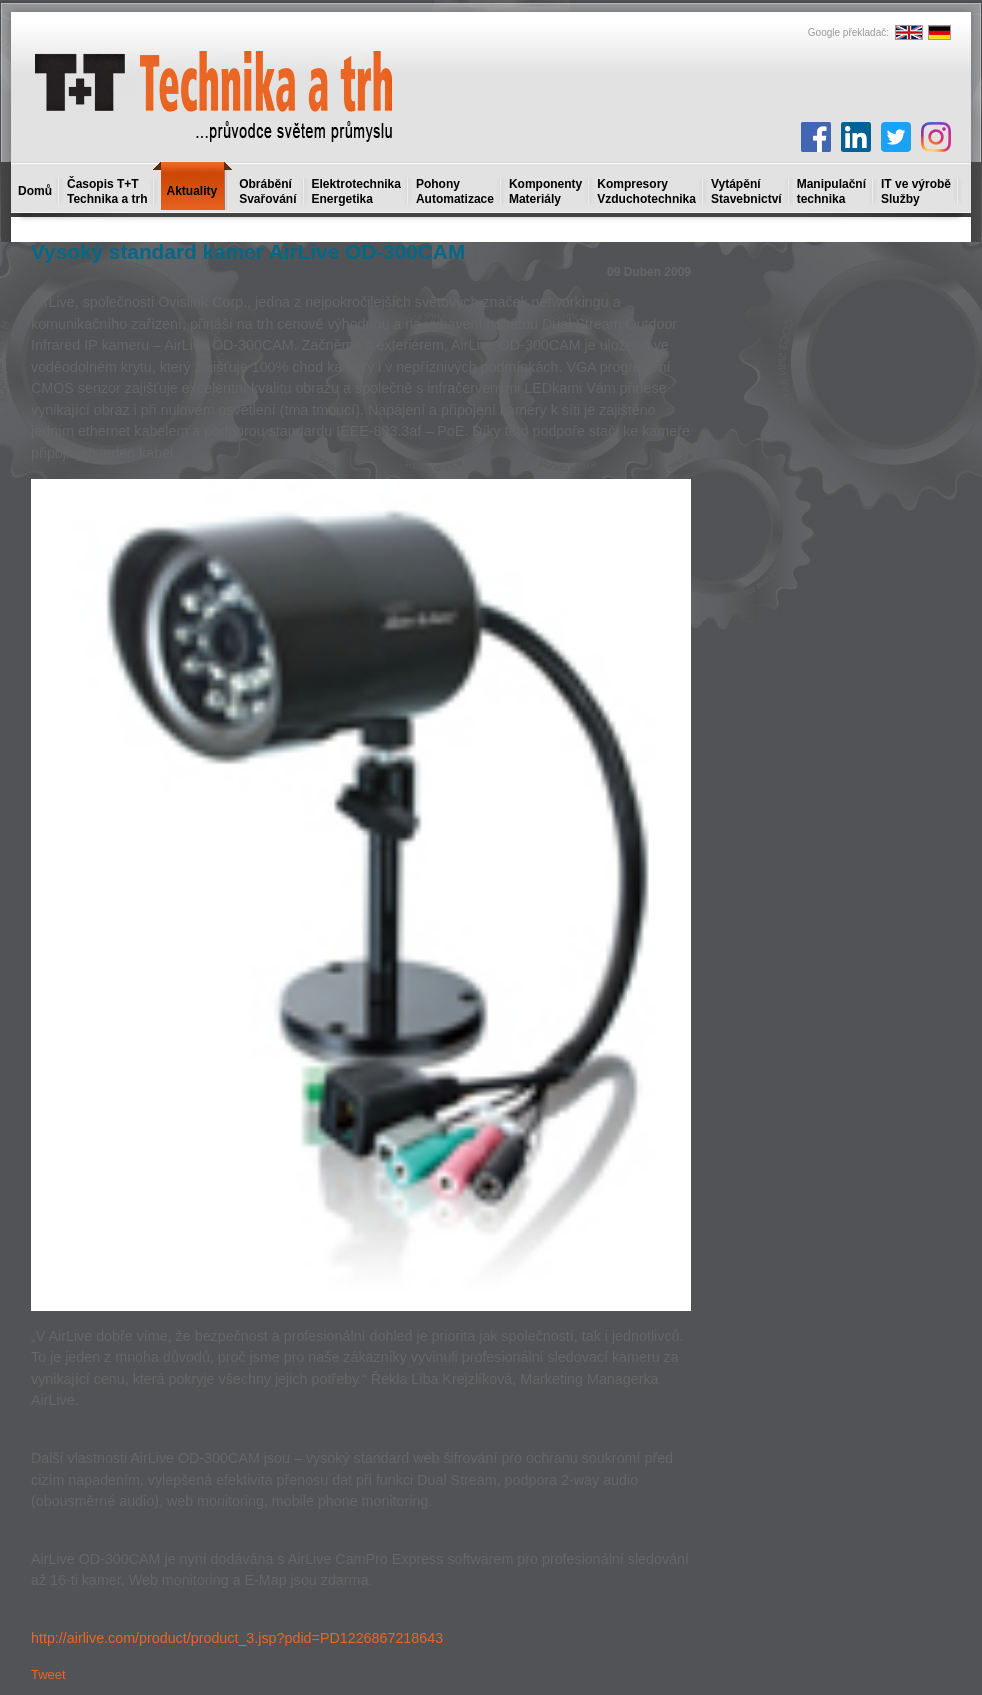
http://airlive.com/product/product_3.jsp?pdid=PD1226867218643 (237, 1638)
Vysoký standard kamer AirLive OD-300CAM (248, 251)
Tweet (48, 1674)
